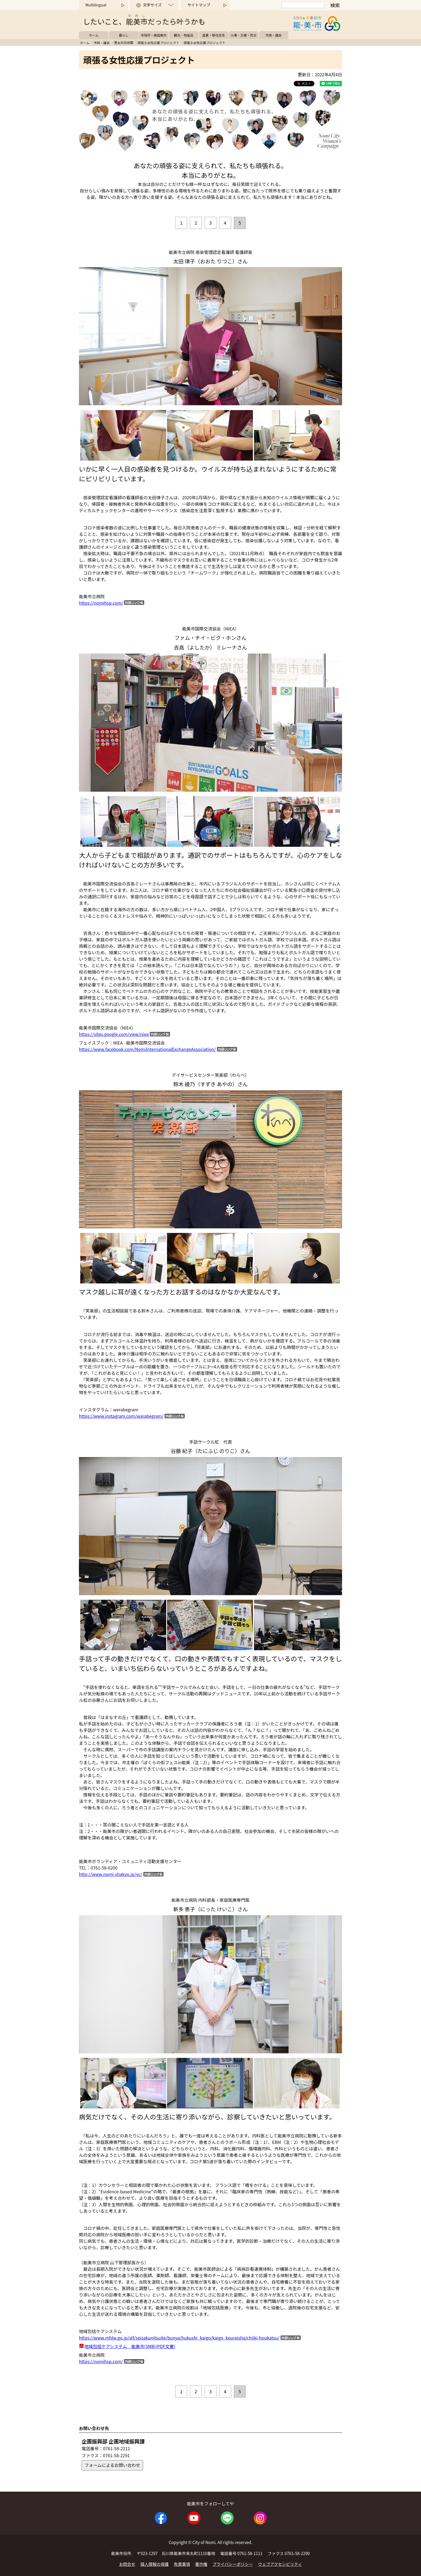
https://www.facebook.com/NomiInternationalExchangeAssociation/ (147, 1049)
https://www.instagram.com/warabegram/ (121, 1416)
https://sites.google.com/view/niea (114, 1034)
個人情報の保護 (154, 2564)
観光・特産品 (183, 35)
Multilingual (95, 5)
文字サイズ (152, 5)
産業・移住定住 (213, 35)
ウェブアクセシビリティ (280, 2564)
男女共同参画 (123, 42)
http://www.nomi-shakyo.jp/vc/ (110, 1874)
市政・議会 (274, 35)
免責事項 (182, 2564)
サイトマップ (198, 5)
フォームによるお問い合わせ (112, 2465)
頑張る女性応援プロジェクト (158, 42)
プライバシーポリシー (233, 2564)
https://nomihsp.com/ (101, 603)
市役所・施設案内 (153, 35)
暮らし (124, 35)
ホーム (94, 35)
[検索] (302, 5)
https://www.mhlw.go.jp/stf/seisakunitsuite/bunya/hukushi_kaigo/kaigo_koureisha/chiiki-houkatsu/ (179, 2337)
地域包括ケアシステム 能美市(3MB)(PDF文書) (129, 2346)
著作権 (201, 2564)
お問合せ (127, 2564)
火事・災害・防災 (243, 35)
